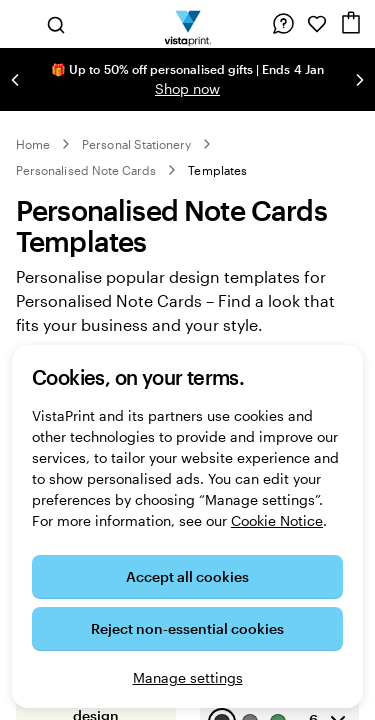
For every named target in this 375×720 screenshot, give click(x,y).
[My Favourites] (317, 24)
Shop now (187, 88)
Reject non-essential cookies (187, 628)
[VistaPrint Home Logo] (187, 24)
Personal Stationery (136, 144)
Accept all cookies (187, 576)
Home (33, 144)
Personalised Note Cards (86, 170)
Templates (217, 170)
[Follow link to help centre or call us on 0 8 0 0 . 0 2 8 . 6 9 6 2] (283, 24)
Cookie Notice (277, 520)
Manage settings (188, 677)
